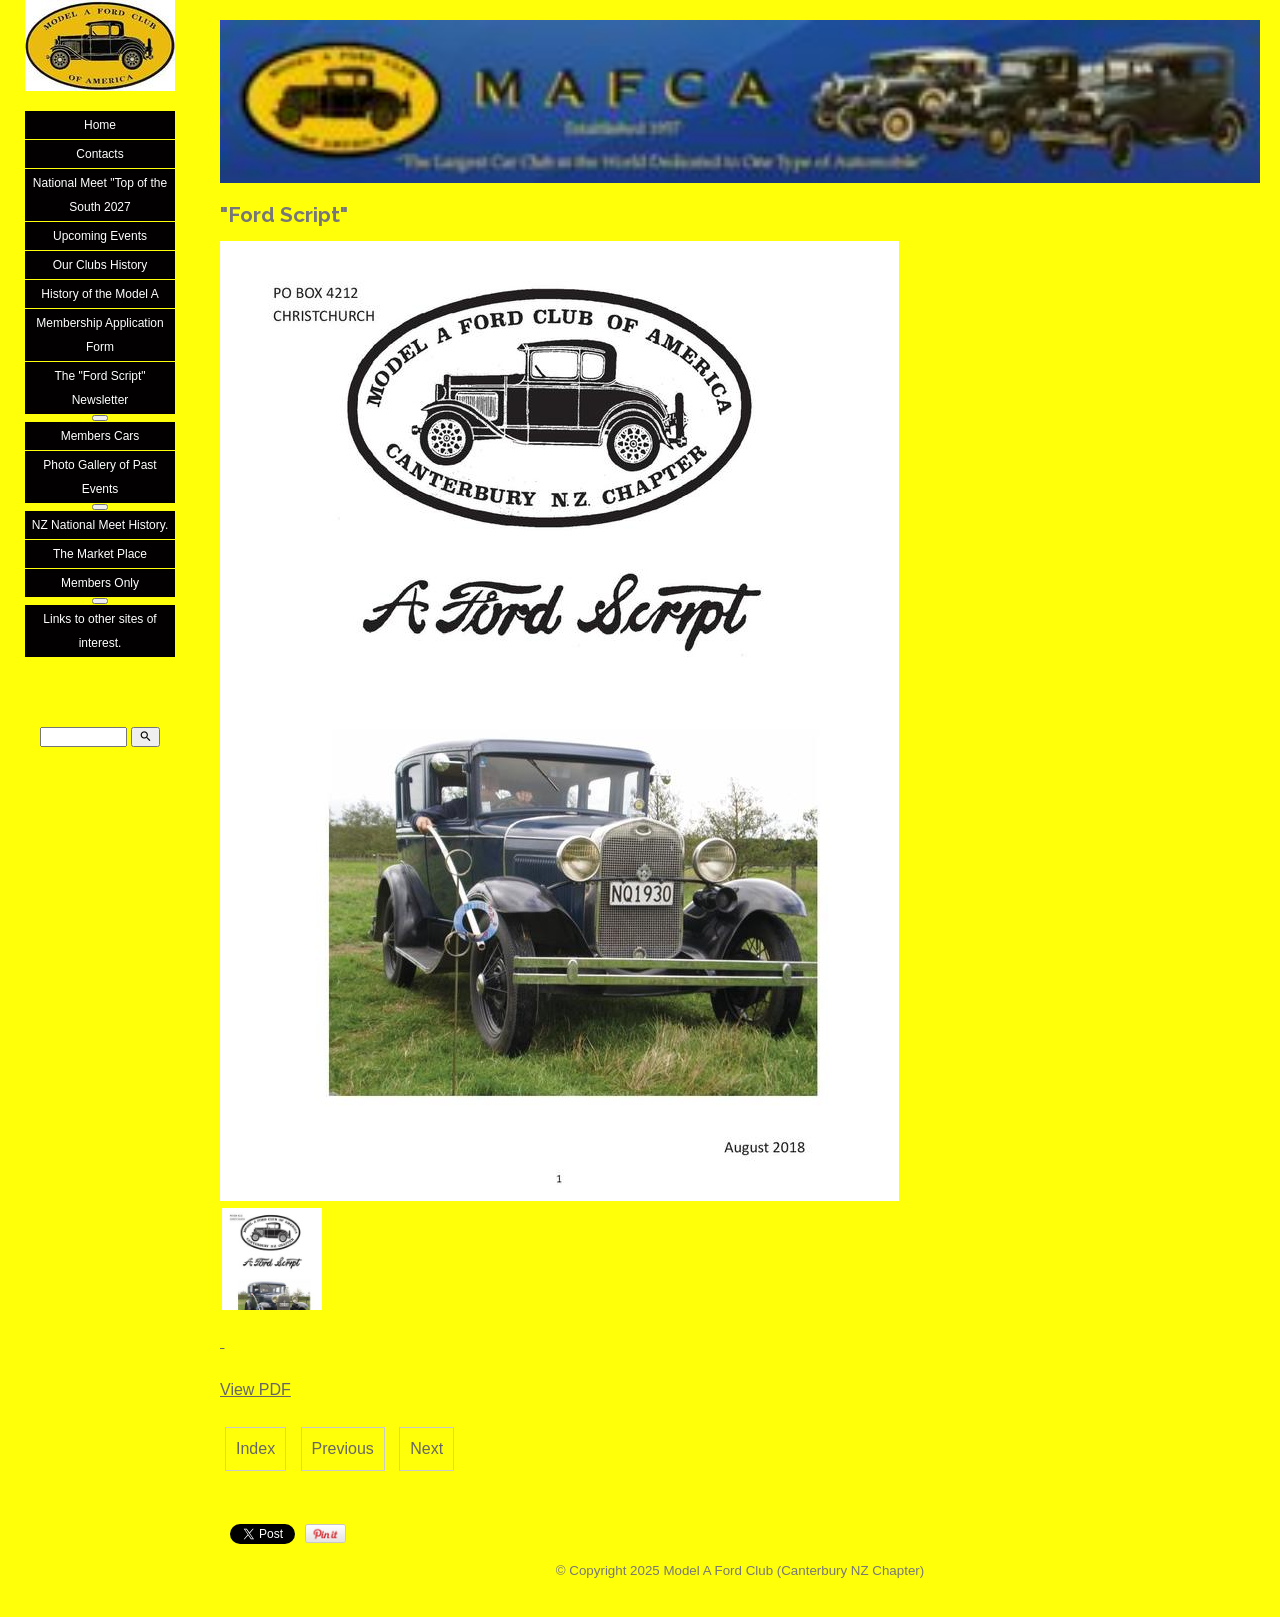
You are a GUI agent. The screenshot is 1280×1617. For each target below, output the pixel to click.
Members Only (100, 583)
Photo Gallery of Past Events (99, 477)
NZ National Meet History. (100, 525)
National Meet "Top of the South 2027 (100, 195)
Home (100, 125)
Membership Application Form (99, 335)
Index (255, 1448)
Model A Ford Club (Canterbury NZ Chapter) (793, 1570)
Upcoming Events (100, 236)
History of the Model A (99, 294)
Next (426, 1448)
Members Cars (100, 436)
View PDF (255, 1389)
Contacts (99, 154)
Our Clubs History (100, 265)
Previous (343, 1448)
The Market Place (100, 554)
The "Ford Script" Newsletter (99, 388)
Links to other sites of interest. (99, 631)
